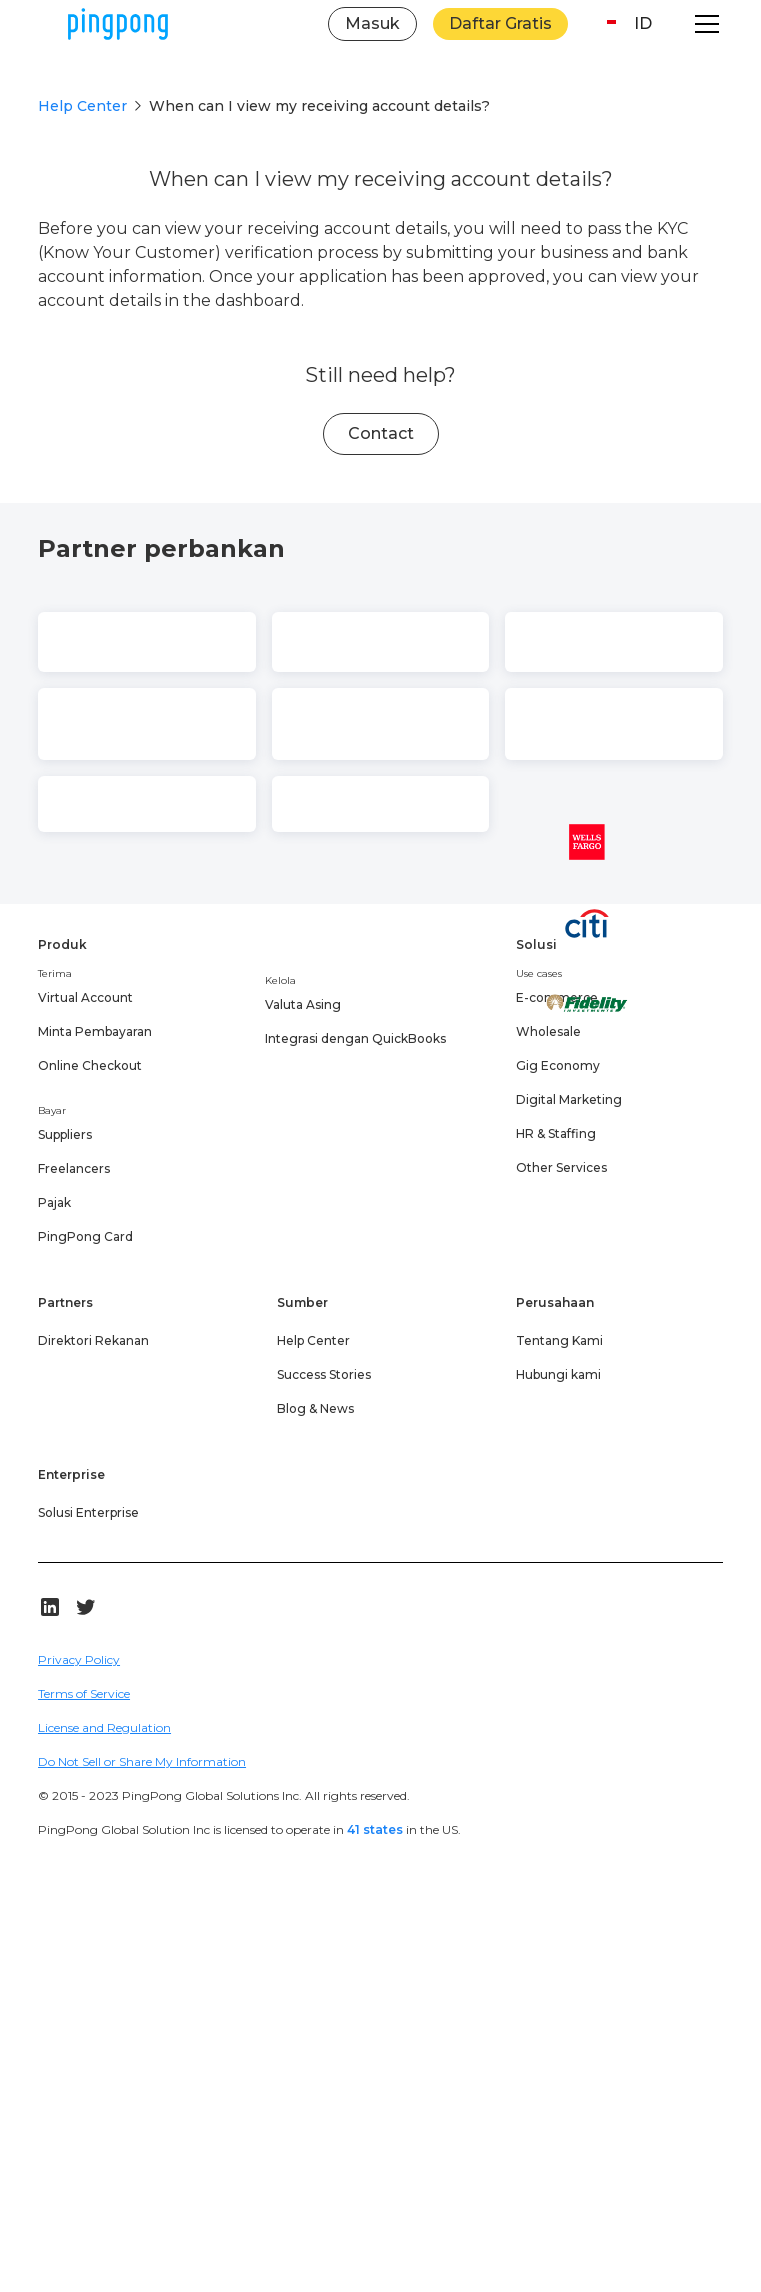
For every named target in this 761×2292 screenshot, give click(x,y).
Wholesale (548, 1031)
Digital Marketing (569, 1099)
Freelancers (74, 1168)
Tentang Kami (559, 1340)
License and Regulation (104, 1727)
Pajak (54, 1202)
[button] (625, 24)
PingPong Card (85, 1236)
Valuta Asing (303, 1004)
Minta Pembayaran (95, 1031)
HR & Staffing (556, 1133)
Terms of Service (84, 1693)
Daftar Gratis (500, 23)
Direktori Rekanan (93, 1340)
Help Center (82, 106)
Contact (381, 433)
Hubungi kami (558, 1374)
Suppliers (65, 1134)
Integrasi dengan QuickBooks (355, 1038)
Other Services (561, 1167)
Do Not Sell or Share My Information (142, 1761)
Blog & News (315, 1408)
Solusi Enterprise (88, 1512)
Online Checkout (90, 1065)
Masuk (372, 23)
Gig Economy (558, 1065)
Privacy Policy (79, 1659)
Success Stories (324, 1374)
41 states (375, 1829)
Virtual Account (85, 997)
